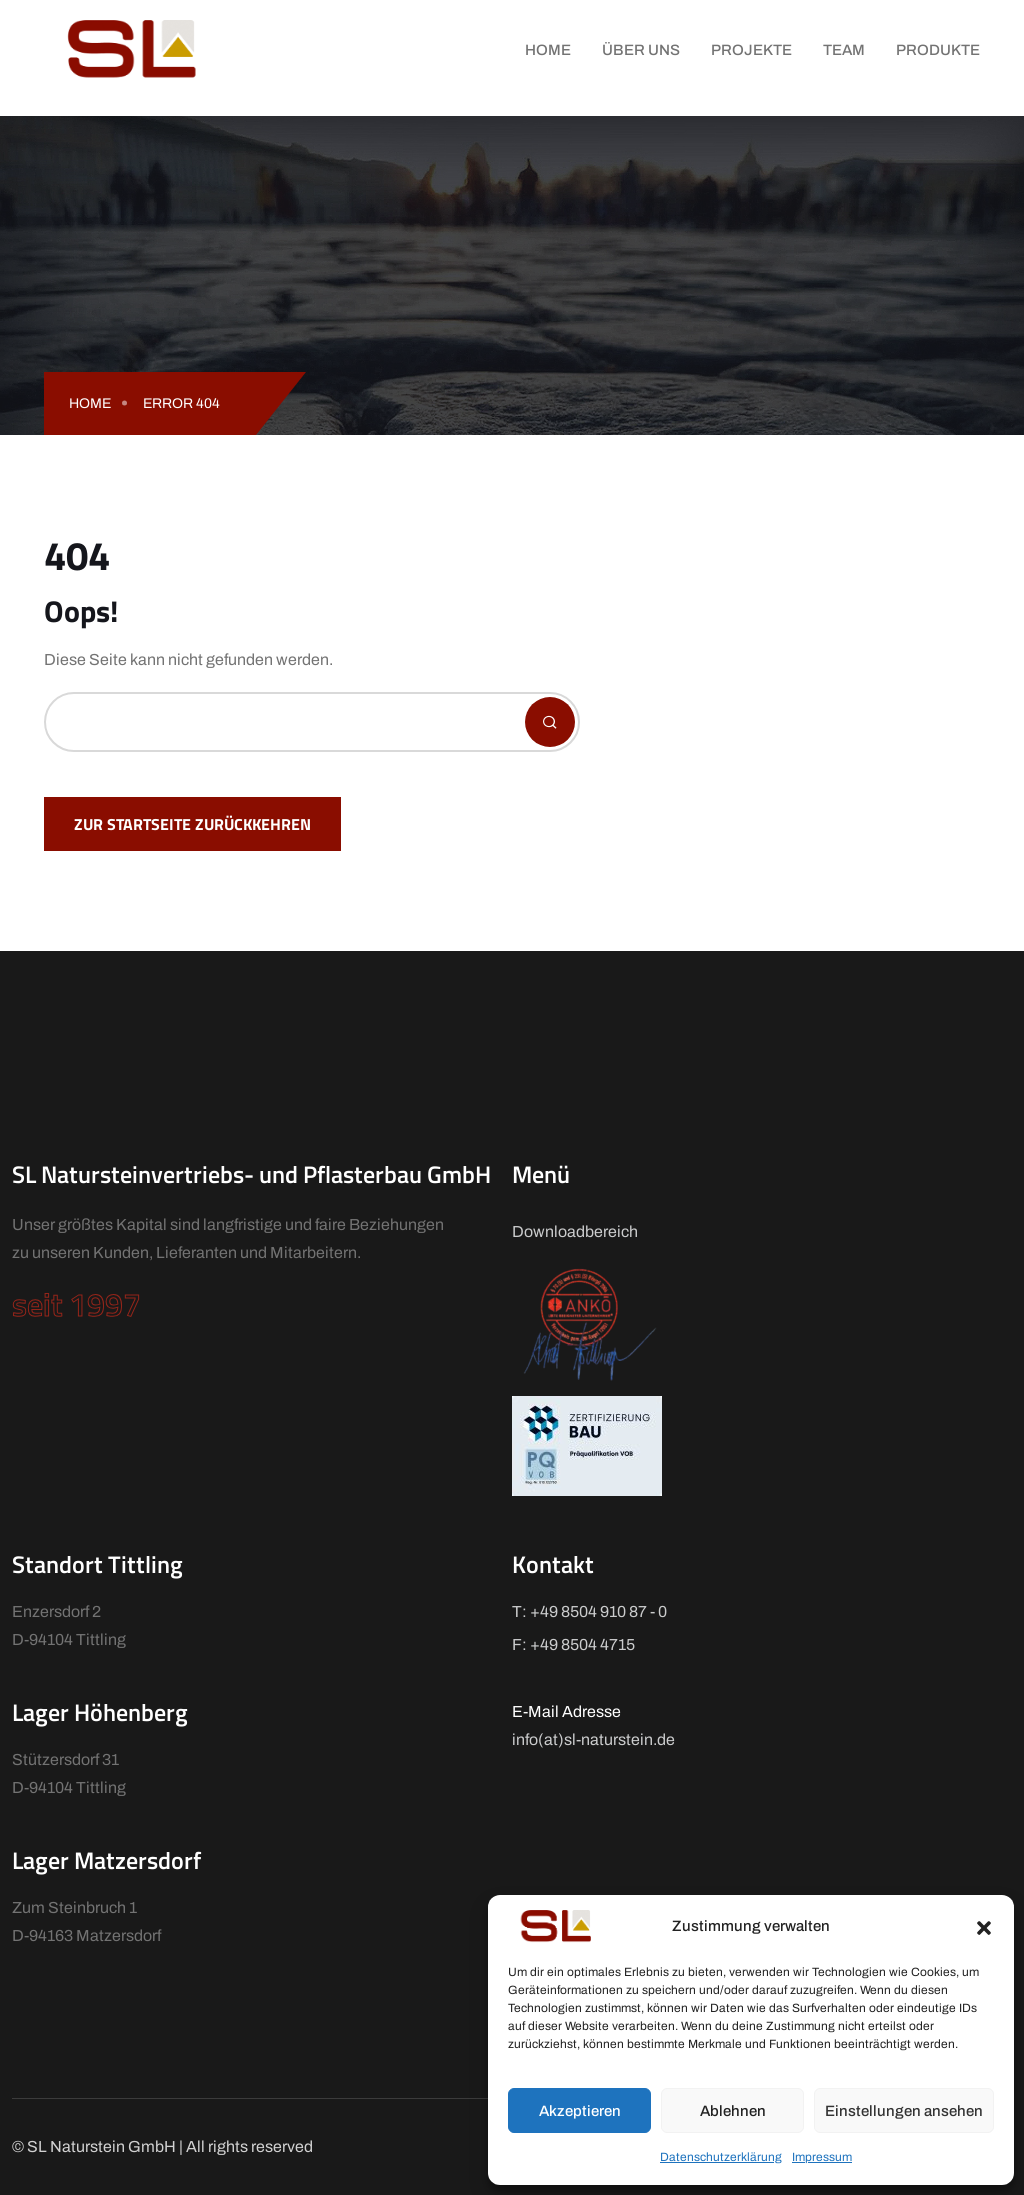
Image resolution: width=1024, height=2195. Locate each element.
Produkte (938, 50)
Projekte (751, 50)
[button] (984, 1926)
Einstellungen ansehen (904, 2111)
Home (548, 50)
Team (844, 50)
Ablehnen (733, 2111)
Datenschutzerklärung (721, 2157)
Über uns (641, 50)
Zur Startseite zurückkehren (192, 824)
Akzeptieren (580, 2111)
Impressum (822, 2157)
